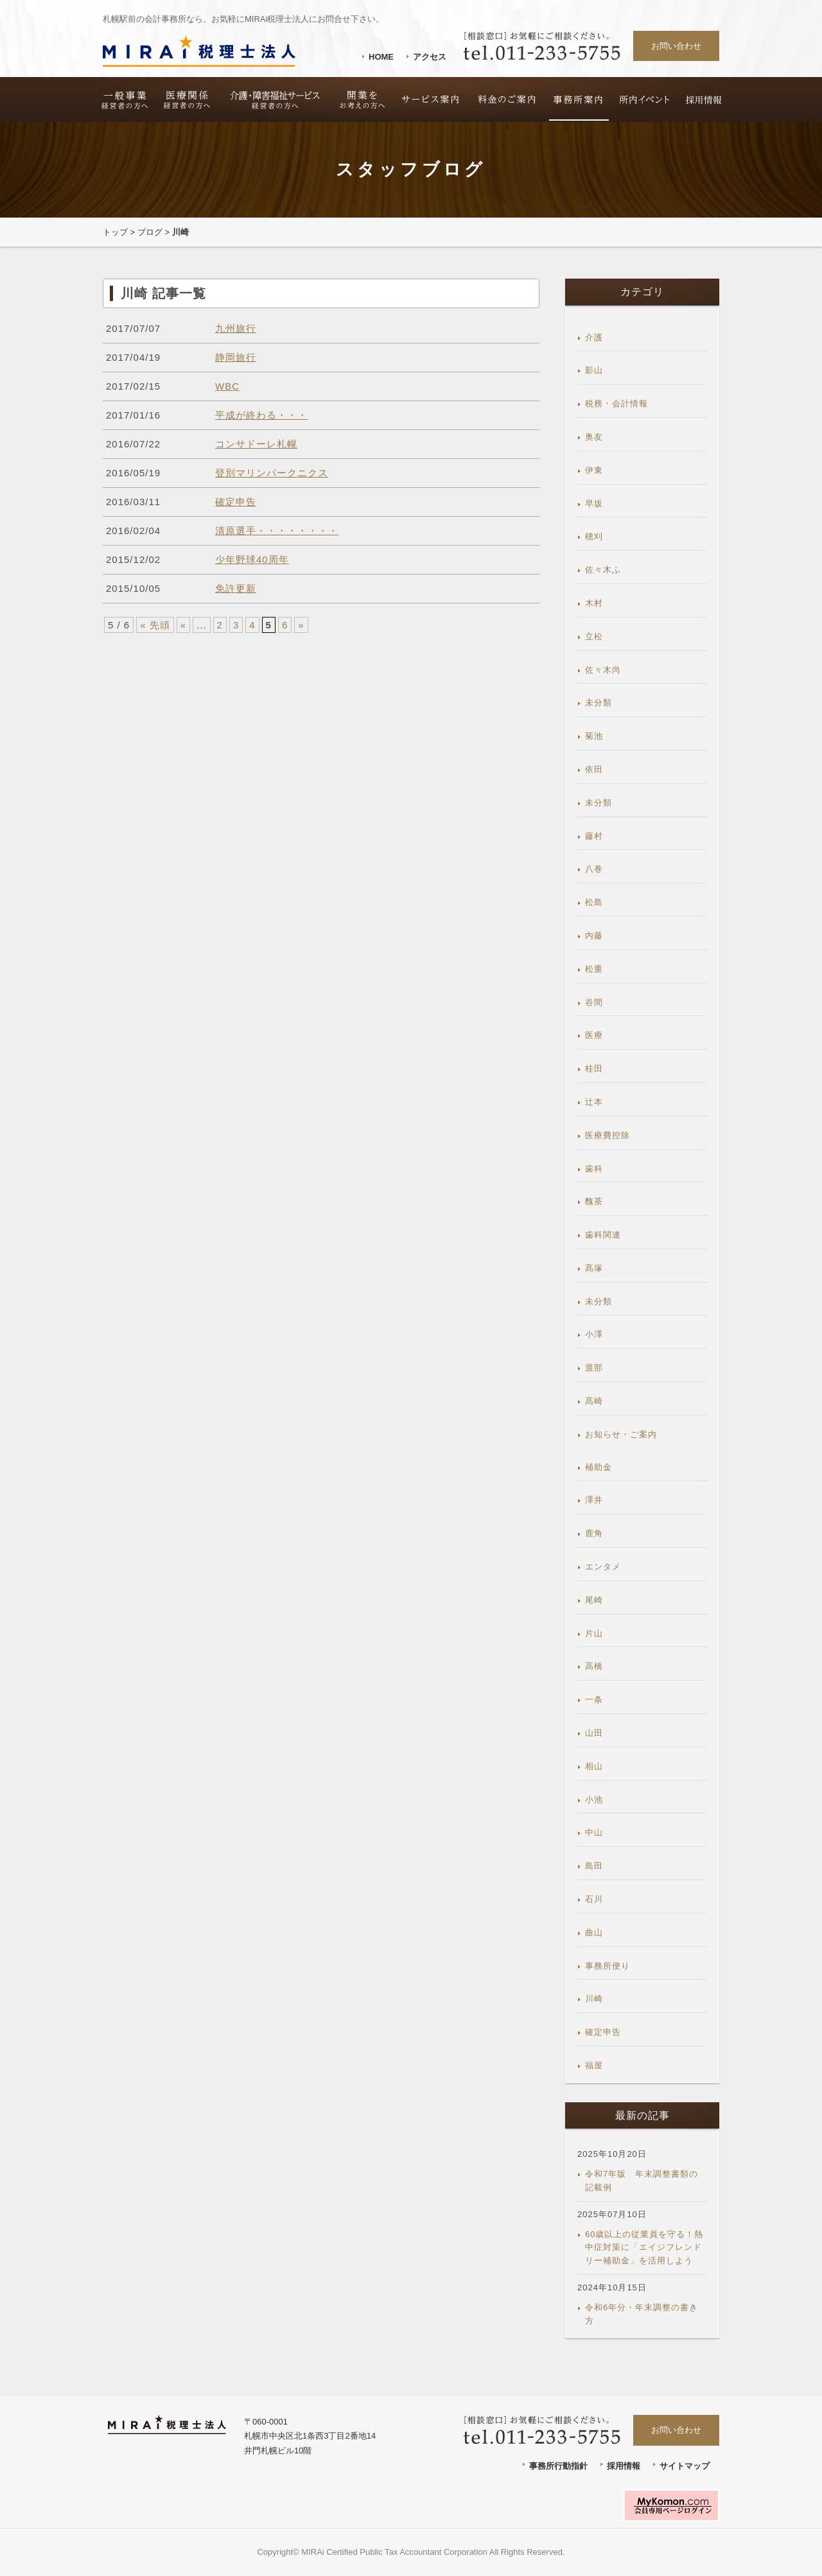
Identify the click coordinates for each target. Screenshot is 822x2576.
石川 (594, 1899)
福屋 (594, 2065)
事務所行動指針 (558, 2466)
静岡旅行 (235, 357)
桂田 (594, 1068)
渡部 (594, 1367)
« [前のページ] (183, 624)
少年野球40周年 (252, 559)
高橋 (594, 1666)
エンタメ (603, 1566)
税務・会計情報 (616, 403)
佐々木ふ (603, 570)
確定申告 (235, 501)
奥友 (594, 437)
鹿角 (594, 1533)
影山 (594, 370)
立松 (594, 636)
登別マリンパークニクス (271, 472)
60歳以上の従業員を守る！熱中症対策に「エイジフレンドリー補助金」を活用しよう (644, 2247)
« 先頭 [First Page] (155, 624)
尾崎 (594, 1600)
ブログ (149, 232)
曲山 (594, 1932)
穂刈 (594, 536)
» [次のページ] (301, 624)
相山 (594, 1766)
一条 (594, 1699)
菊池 (594, 736)
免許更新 (235, 588)
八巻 (594, 869)
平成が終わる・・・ (261, 415)
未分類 (598, 702)
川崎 (594, 1998)
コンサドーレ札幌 (256, 443)
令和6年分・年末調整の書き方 (641, 2314)
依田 (594, 769)
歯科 (594, 1168)
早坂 (594, 503)
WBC (227, 386)
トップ (115, 232)
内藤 (594, 935)
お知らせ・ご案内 (621, 1434)
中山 (594, 1832)
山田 (594, 1733)
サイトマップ (685, 2466)
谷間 (594, 1002)
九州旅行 (235, 328)
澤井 (594, 1500)
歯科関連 (603, 1235)
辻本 (594, 1102)
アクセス (429, 57)
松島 (594, 902)
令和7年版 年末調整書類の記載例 (641, 2180)
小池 (594, 1799)
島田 (594, 1866)
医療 (594, 1035)
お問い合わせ (676, 46)
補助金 (598, 1467)
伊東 (594, 470)
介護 (594, 337)
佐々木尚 (603, 670)
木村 (594, 603)
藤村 (594, 836)
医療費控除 (607, 1135)
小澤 (594, 1334)
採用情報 (623, 2466)
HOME (381, 57)
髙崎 (594, 1401)
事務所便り (607, 1966)
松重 (594, 969)
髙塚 (594, 1268)
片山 (594, 1633)
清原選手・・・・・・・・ (276, 530)
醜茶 (594, 1201)
